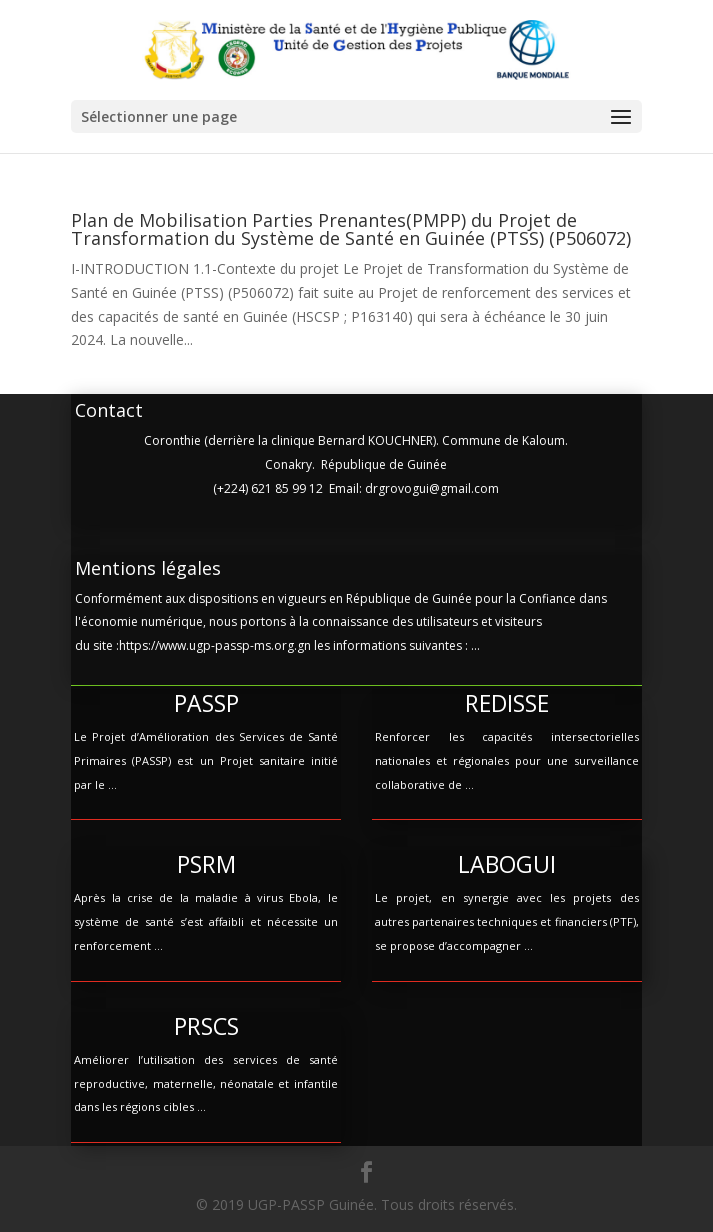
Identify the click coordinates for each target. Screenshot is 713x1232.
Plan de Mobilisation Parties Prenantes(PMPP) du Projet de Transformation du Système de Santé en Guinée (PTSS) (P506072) (351, 229)
